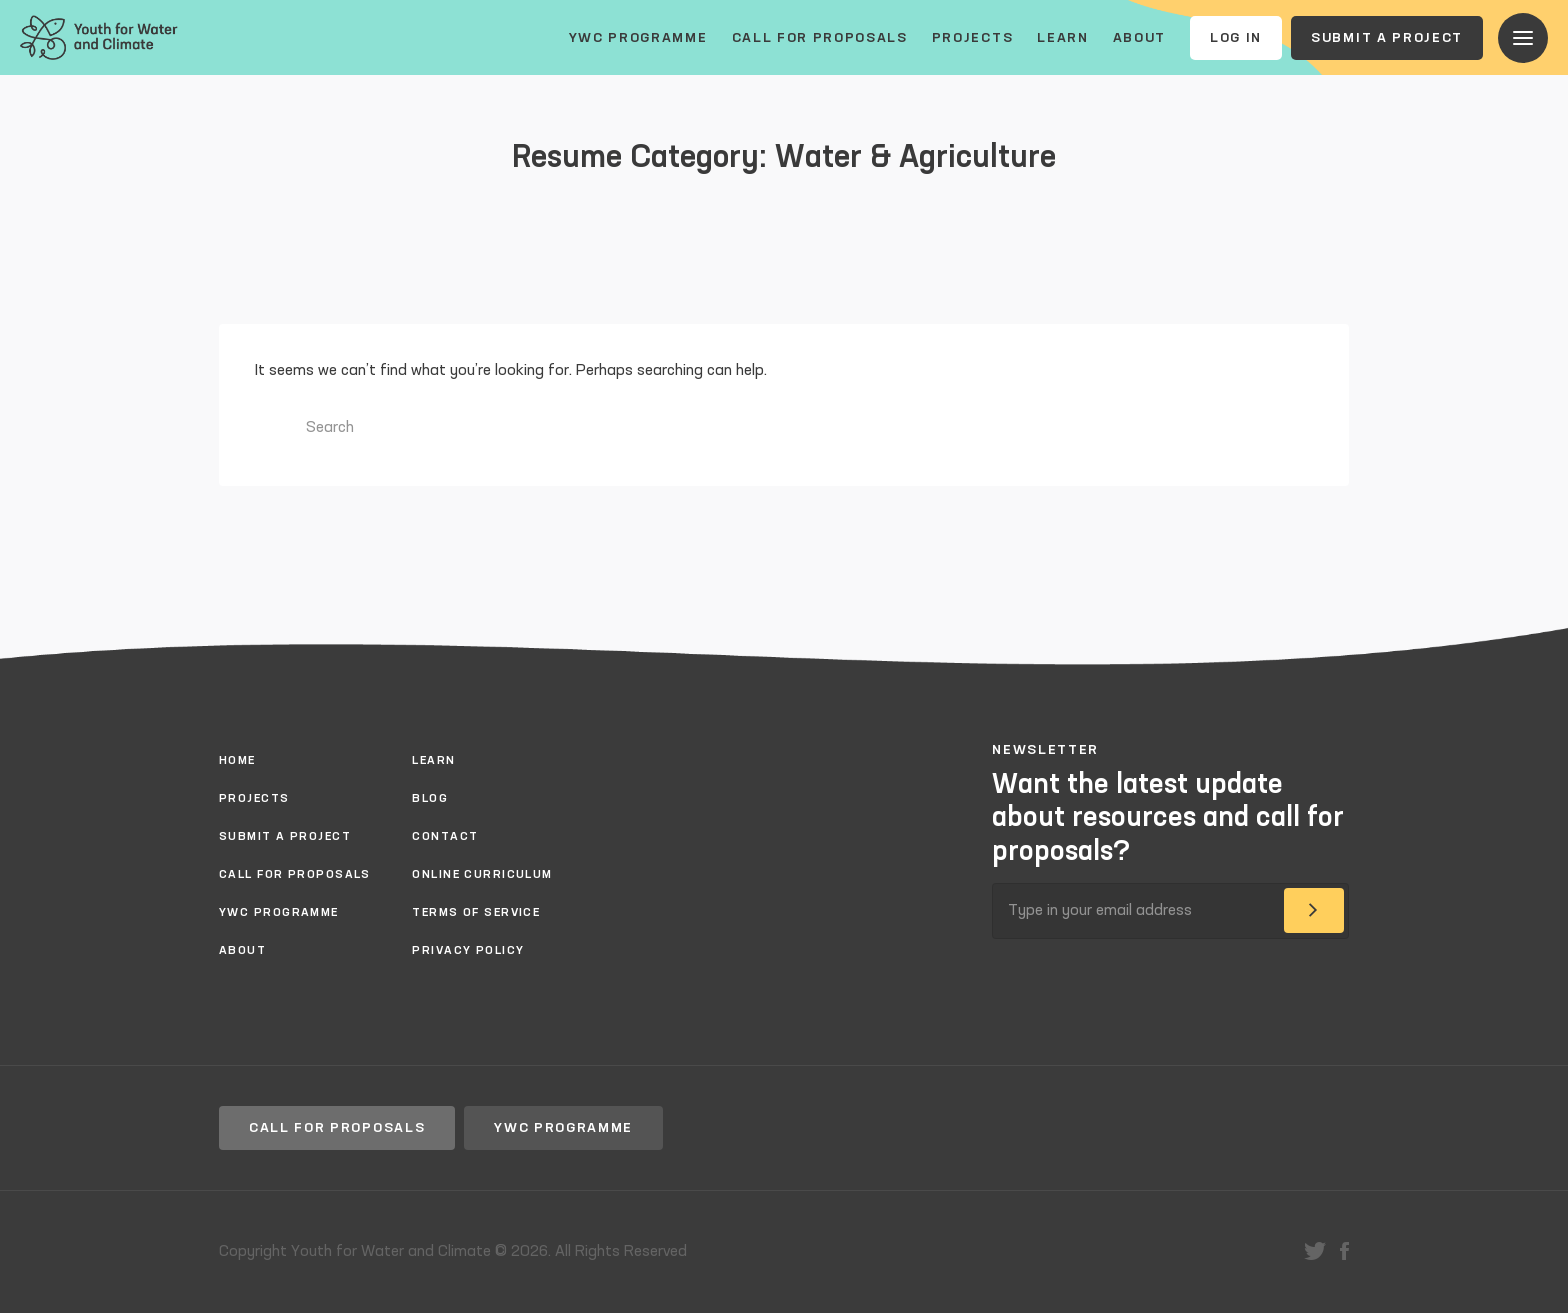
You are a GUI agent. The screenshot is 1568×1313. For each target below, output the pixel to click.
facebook (1344, 1251)
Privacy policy (468, 951)
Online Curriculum (482, 875)
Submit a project (1387, 38)
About (1139, 38)
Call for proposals (820, 38)
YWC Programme (638, 38)
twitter (1315, 1251)
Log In (1236, 38)
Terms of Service (476, 913)
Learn (1062, 38)
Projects (972, 38)
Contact (445, 837)
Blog (430, 799)
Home (237, 761)
